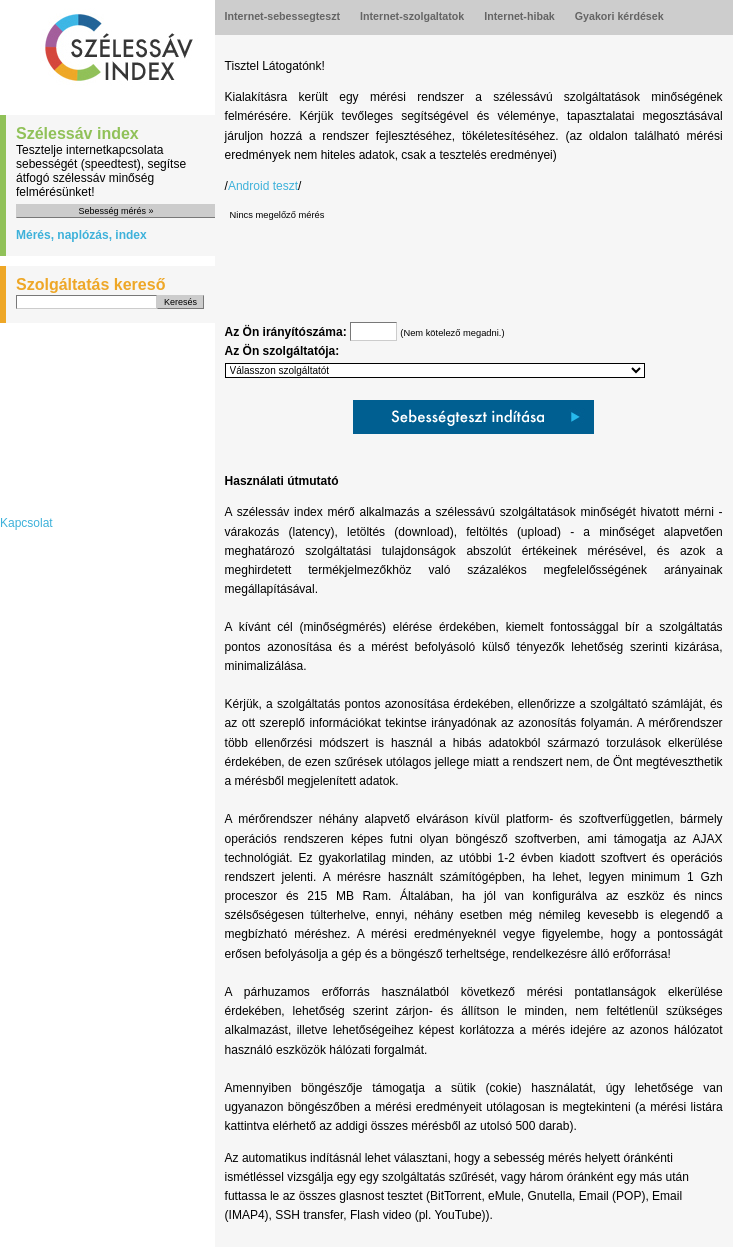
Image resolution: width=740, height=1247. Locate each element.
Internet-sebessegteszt (282, 16)
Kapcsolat (26, 523)
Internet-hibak (519, 16)
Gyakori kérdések (619, 16)
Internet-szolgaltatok (412, 16)
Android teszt (263, 186)
